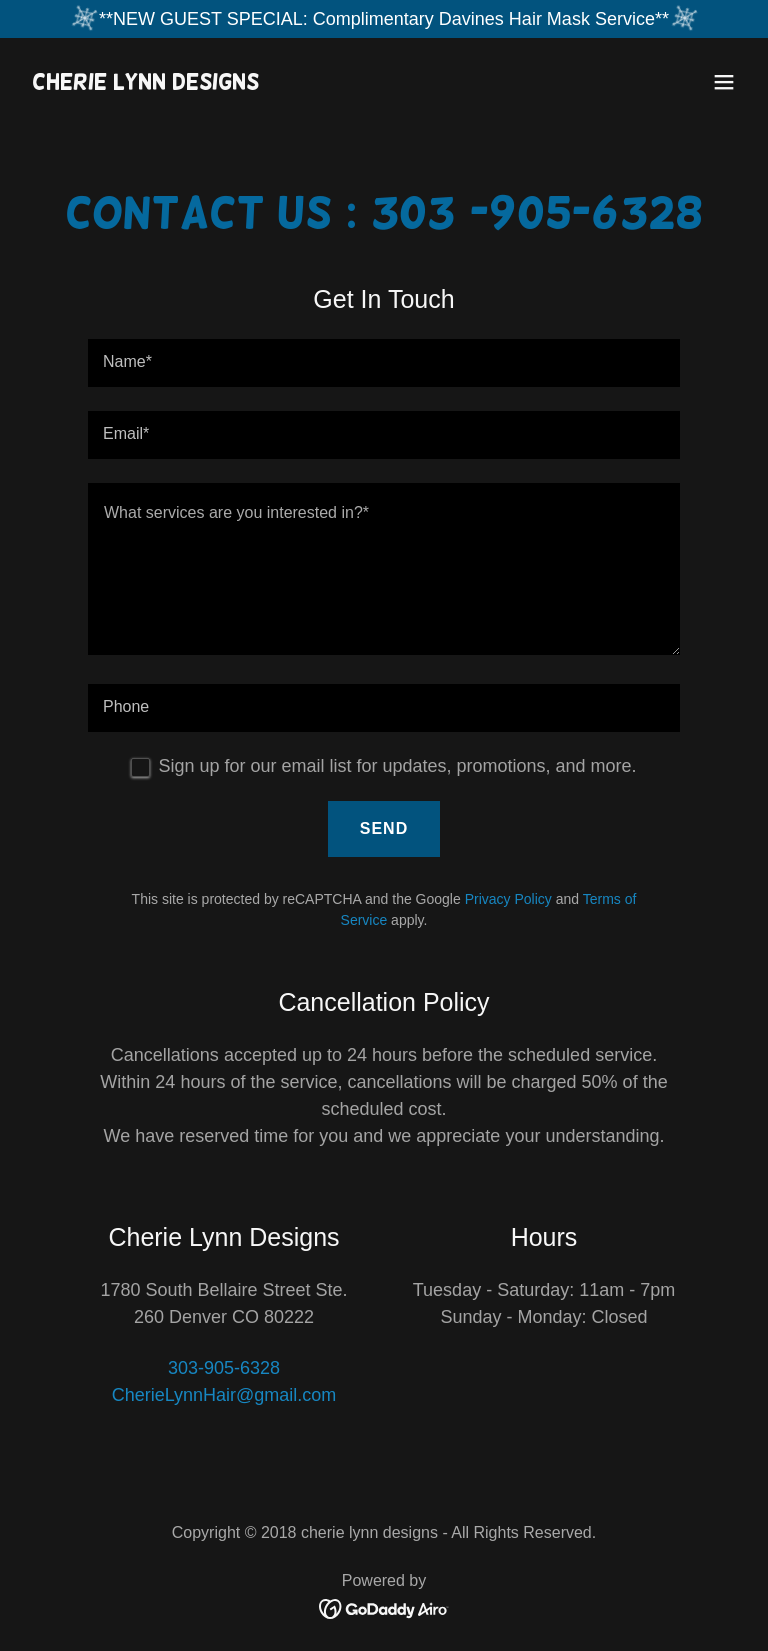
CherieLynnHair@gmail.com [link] (224, 1395)
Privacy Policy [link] (508, 899)
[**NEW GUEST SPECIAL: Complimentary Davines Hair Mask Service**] (384, 19)
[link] (145, 83)
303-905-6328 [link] (224, 1368)
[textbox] (384, 363)
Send (384, 828)
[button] (724, 82)
